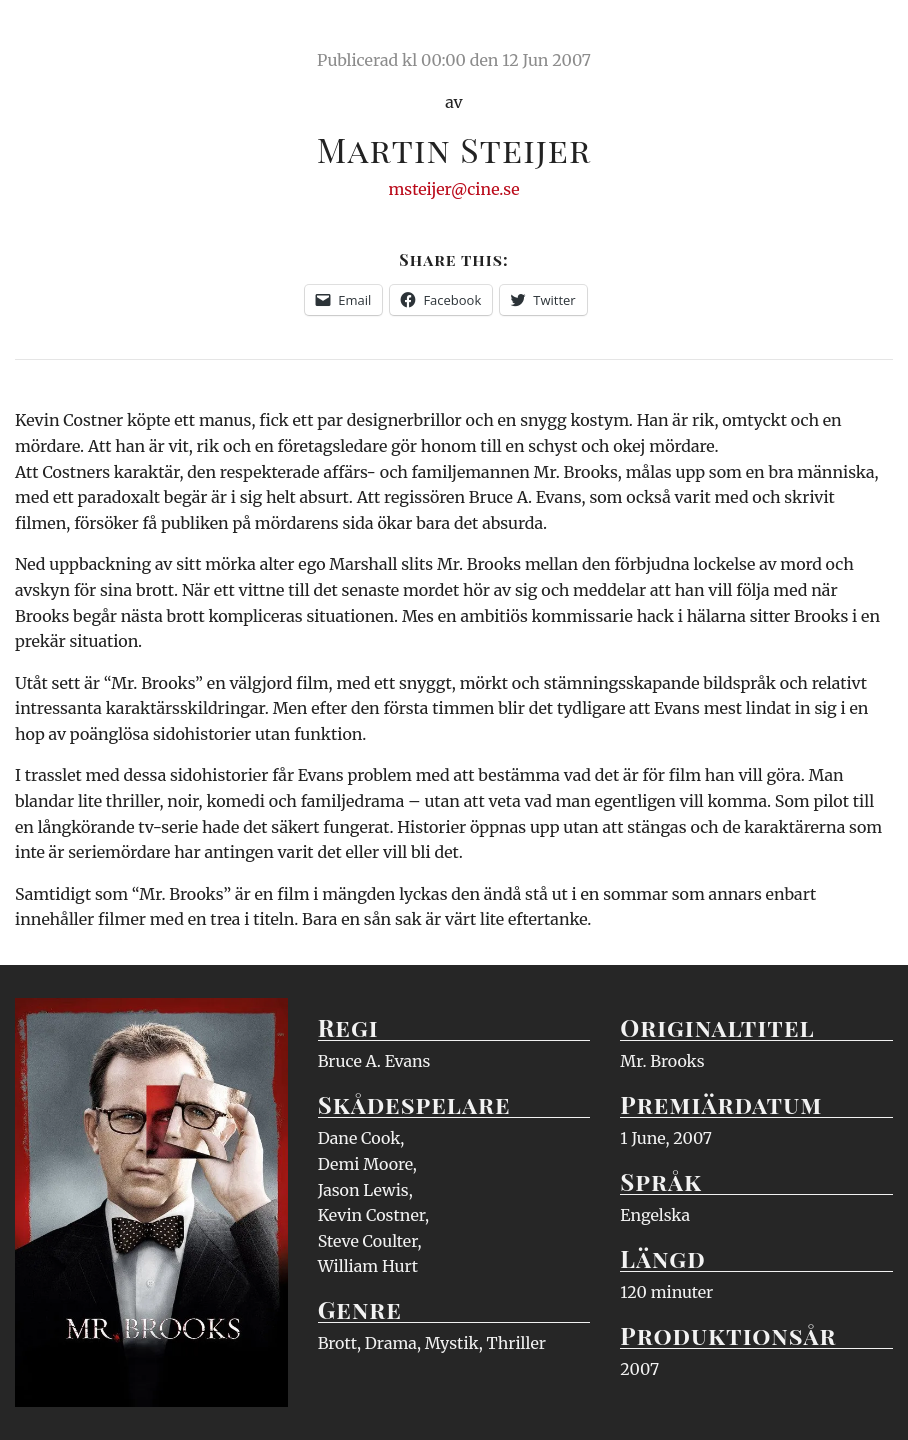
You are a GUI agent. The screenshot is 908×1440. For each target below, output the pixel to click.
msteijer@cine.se (453, 189)
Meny (867, 35)
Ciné (62, 35)
